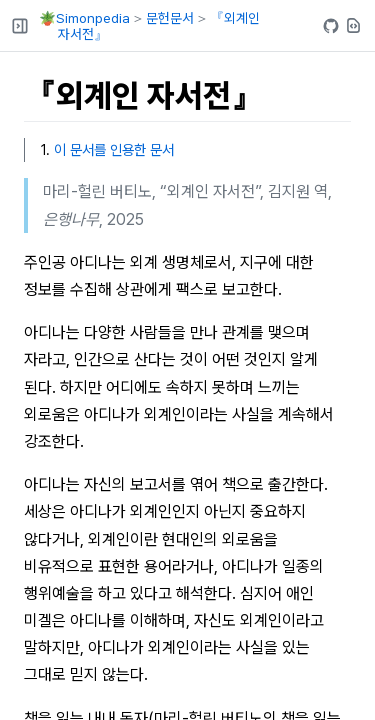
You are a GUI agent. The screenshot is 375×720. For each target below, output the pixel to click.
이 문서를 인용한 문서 (114, 149)
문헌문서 (170, 18)
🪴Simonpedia (84, 18)
